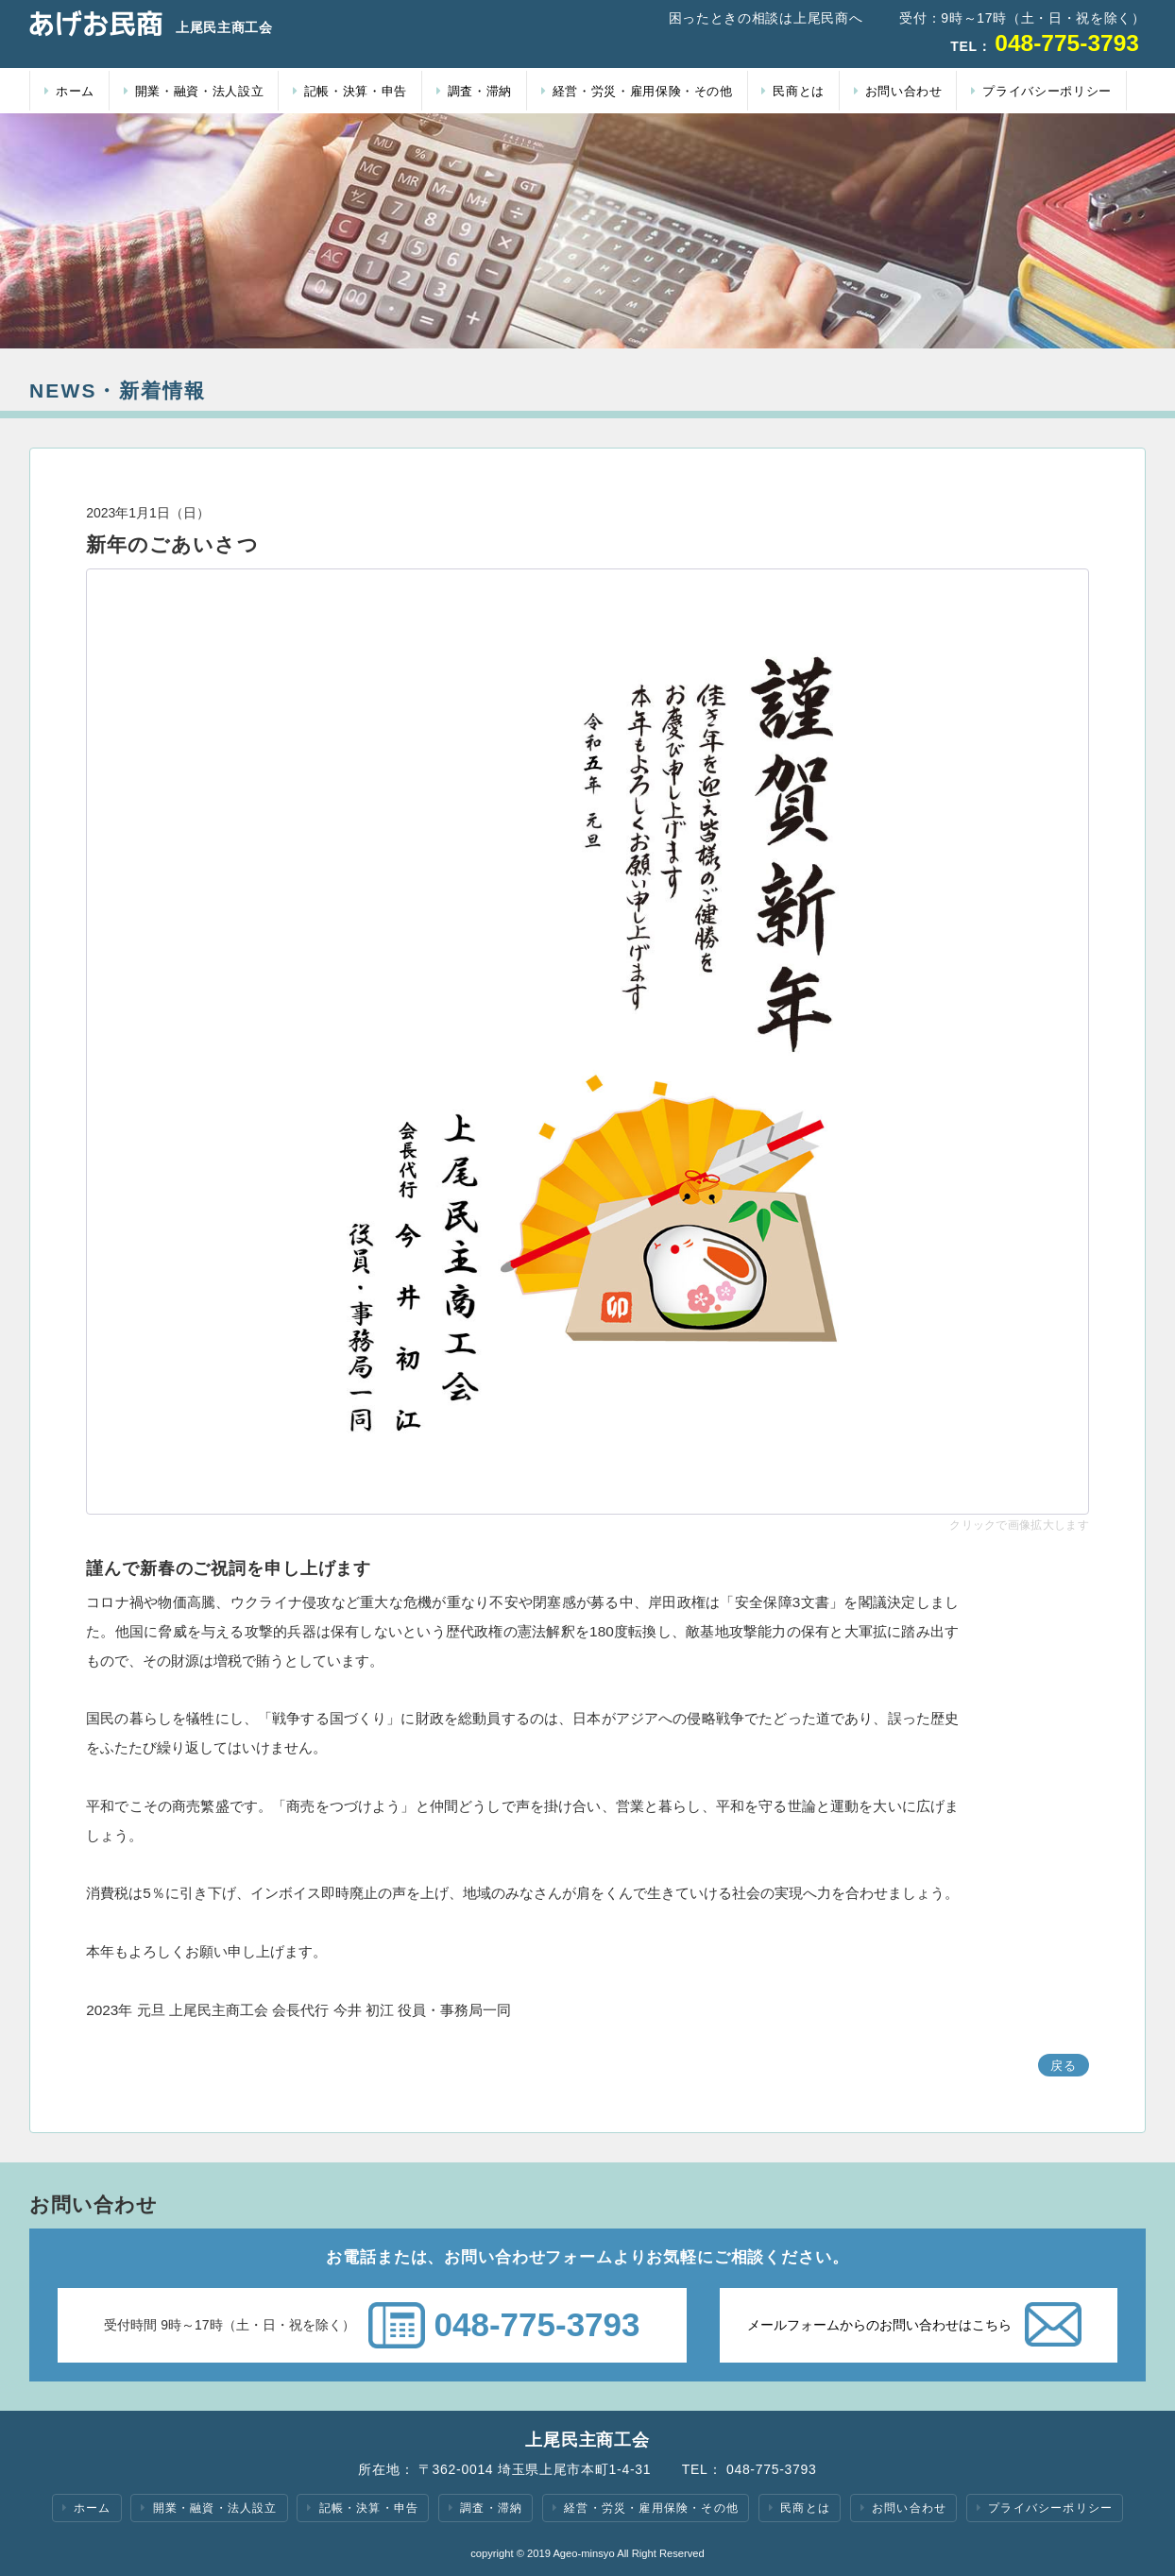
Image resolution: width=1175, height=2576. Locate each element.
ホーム (69, 91)
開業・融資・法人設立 (194, 91)
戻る (1064, 2066)
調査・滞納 (474, 91)
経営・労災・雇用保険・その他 (637, 91)
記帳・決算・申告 (350, 91)
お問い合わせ (898, 91)
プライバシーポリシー (1041, 91)
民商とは (793, 91)
